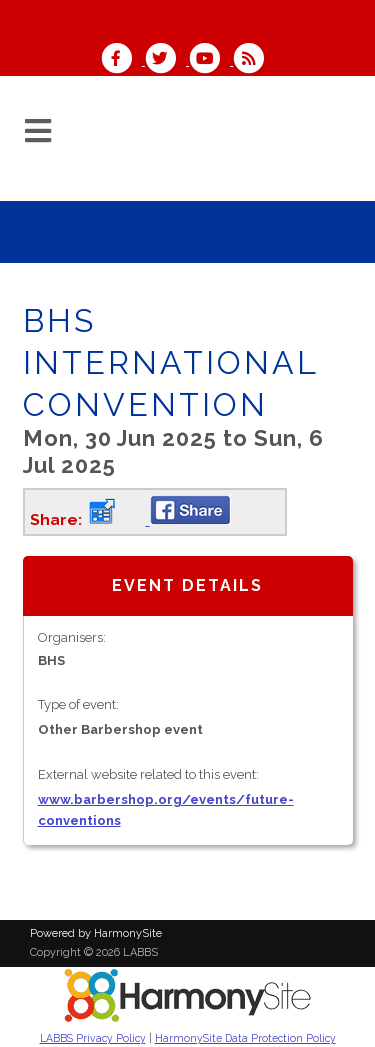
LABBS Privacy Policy (93, 1038)
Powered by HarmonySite (96, 933)
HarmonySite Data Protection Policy (245, 1038)
